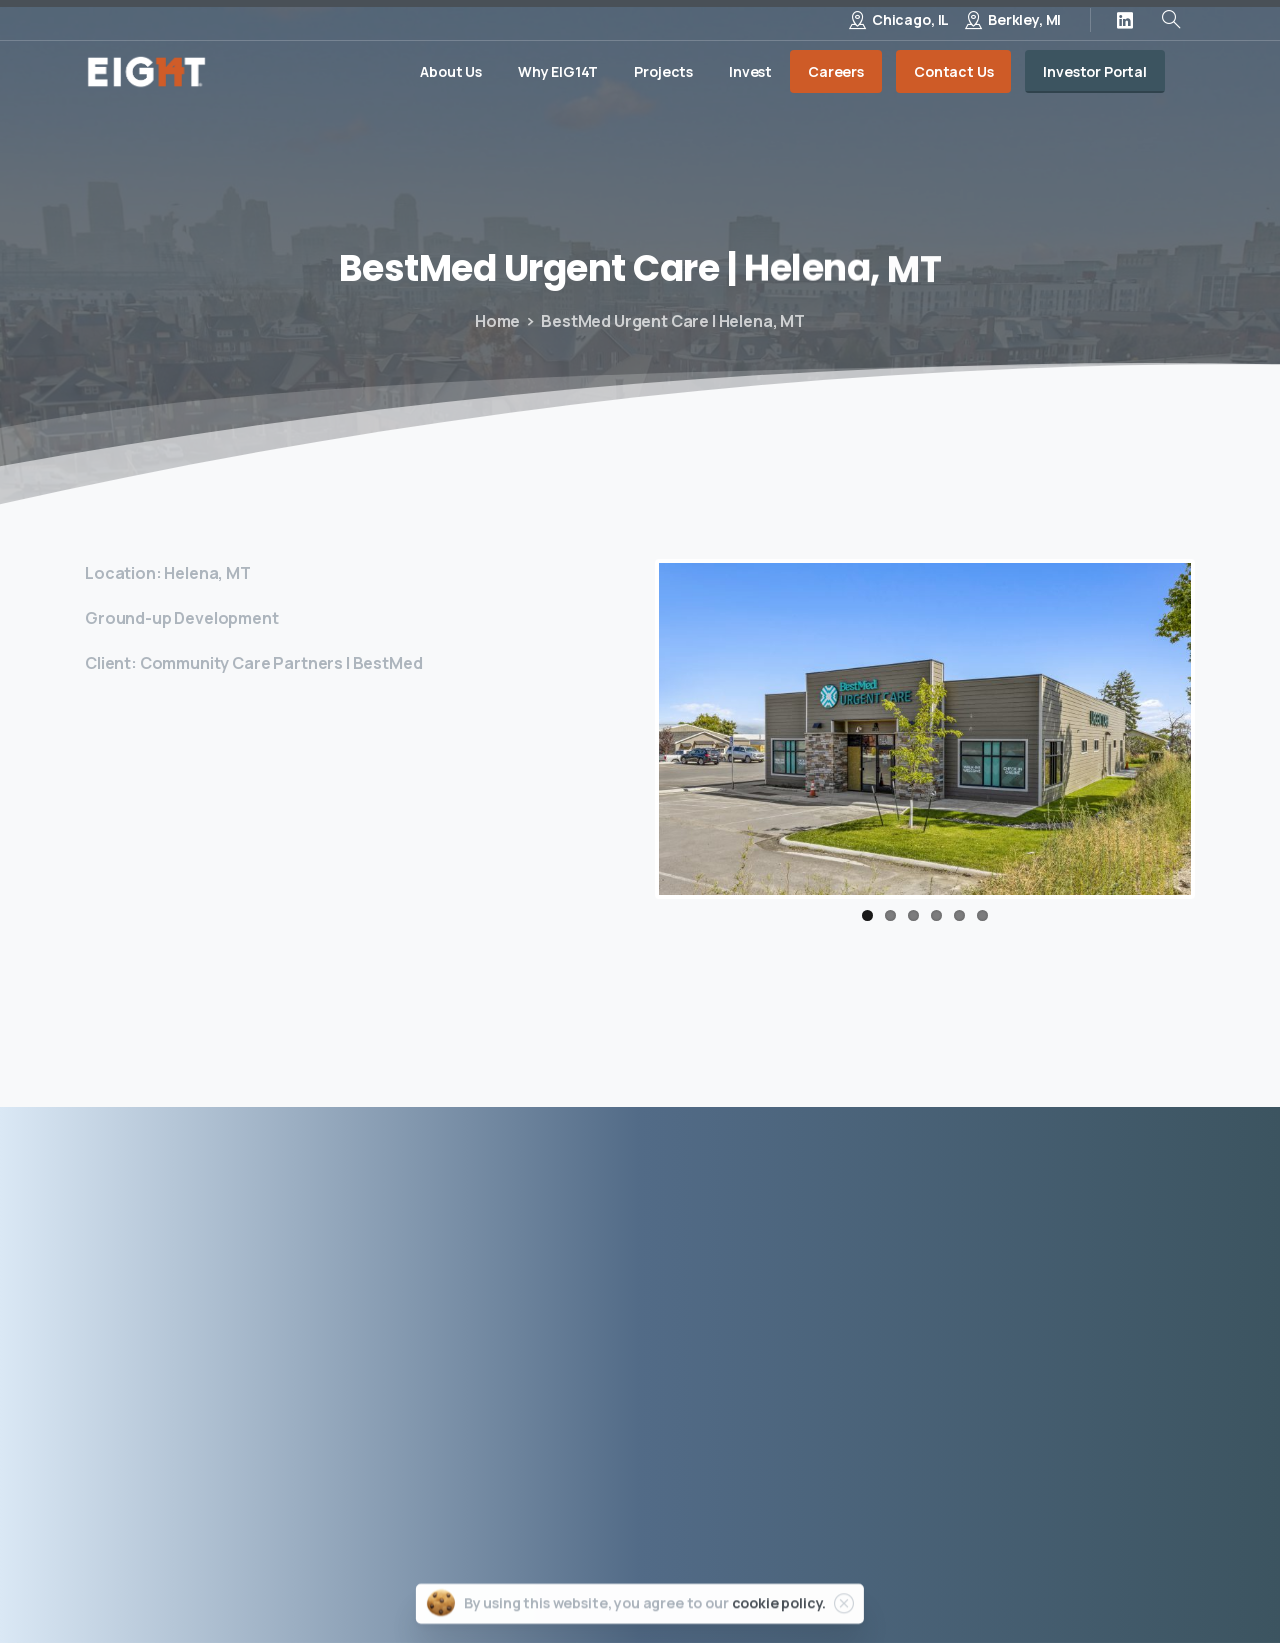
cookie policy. (779, 1619)
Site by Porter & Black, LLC (1101, 1582)
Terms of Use (932, 1582)
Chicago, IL (910, 19)
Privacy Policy (807, 1582)
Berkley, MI (1024, 19)
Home (497, 321)
